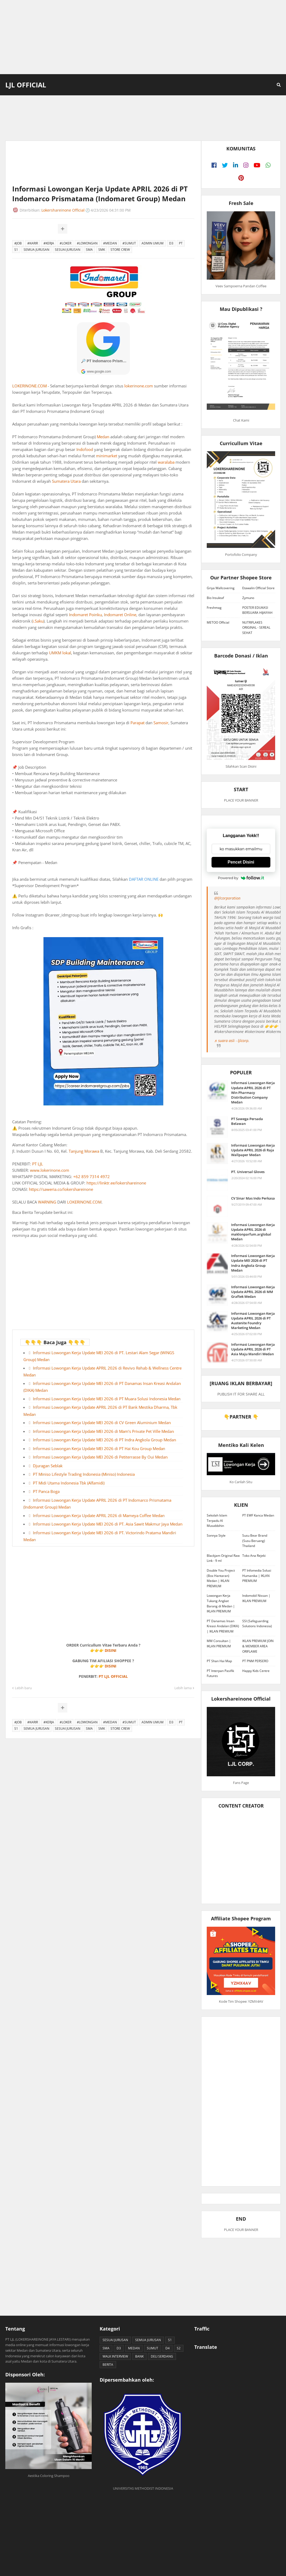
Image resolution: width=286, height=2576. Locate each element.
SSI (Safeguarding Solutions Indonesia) (257, 1624)
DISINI (110, 1650)
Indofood (84, 449)
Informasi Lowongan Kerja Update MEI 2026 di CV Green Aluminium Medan (102, 1422)
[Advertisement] (143, 37)
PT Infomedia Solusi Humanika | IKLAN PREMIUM (256, 1575)
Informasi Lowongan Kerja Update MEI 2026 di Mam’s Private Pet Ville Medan (103, 1431)
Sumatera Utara (66, 481)
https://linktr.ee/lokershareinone (116, 1183)
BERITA (108, 2364)
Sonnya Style (216, 1535)
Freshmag (214, 607)
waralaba (166, 462)
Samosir (160, 722)
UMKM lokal (60, 652)
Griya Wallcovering (221, 588)
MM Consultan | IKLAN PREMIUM (219, 1643)
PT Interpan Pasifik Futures (220, 1673)
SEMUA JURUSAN (36, 249)
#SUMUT (129, 243)
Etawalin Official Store (258, 588)
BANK (139, 2356)
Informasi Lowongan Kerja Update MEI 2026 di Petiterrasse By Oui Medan (100, 1457)
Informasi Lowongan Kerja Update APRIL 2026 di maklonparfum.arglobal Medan (253, 1232)
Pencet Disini (241, 862)
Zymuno (248, 598)
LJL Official (25, 84)
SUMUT (152, 2348)
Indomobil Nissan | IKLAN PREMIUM (256, 1598)
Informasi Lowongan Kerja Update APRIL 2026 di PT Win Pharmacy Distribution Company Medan (253, 1092)
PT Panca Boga (46, 1491)
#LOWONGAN (87, 243)
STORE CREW (120, 249)
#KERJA (48, 243)
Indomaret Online (120, 614)
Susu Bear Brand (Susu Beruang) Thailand (254, 1540)
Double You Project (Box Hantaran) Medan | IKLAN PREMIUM (221, 1578)
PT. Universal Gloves (248, 1171)
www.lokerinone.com (49, 1170)
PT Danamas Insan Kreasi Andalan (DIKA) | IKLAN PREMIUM (223, 1626)
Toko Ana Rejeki (254, 1555)
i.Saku (38, 621)
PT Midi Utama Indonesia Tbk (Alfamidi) (68, 1483)
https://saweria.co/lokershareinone (61, 1189)
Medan (103, 436)
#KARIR (32, 243)
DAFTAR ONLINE (144, 879)
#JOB (18, 243)
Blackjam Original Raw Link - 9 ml (223, 1558)
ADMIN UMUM (153, 243)
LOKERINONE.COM (29, 385)
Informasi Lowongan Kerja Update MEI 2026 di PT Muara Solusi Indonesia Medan (107, 1398)
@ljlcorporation (227, 898)
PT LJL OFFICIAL (113, 1676)
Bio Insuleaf (215, 598)
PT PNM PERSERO (255, 1661)
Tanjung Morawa (84, 1151)
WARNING (47, 1202)
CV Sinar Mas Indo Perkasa (253, 1198)
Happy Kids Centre (256, 1671)
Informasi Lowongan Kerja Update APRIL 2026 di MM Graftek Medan (253, 1292)
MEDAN (134, 2348)
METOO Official (218, 622)
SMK (101, 249)
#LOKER (65, 243)
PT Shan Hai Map (219, 1661)
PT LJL (37, 1163)
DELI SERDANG (162, 2356)
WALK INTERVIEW (115, 2356)
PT (181, 243)
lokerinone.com (138, 385)
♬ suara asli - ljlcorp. (231, 1040)
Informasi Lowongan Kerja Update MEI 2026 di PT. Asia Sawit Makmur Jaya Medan (107, 1524)
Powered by (241, 878)
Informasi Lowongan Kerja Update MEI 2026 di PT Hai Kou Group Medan (99, 1448)
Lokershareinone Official (63, 210)
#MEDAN (110, 243)
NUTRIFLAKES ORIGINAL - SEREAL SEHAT (256, 627)
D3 (171, 243)
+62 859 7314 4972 (91, 1176)
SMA (89, 249)
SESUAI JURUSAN (67, 249)
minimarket (106, 455)
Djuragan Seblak (48, 1465)
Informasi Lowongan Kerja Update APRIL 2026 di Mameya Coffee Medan (99, 1515)
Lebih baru (23, 1687)
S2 (179, 2348)
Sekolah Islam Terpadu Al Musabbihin (217, 1520)
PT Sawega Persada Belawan (247, 1121)
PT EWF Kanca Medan (258, 1515)
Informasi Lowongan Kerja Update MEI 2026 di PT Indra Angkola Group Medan (104, 1439)
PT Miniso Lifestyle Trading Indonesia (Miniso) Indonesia (84, 1474)
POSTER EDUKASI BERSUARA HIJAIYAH (257, 610)
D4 (167, 2348)
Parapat (137, 722)
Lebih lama (183, 1687)
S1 (16, 249)
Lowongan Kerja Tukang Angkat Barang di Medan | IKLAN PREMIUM (221, 1603)
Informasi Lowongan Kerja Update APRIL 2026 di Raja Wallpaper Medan (253, 1150)
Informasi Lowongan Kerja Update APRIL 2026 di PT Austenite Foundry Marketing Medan (253, 1320)
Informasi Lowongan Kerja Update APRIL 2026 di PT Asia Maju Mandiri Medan (253, 1349)
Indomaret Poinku (85, 614)
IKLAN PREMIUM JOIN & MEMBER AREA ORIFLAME (258, 1646)
